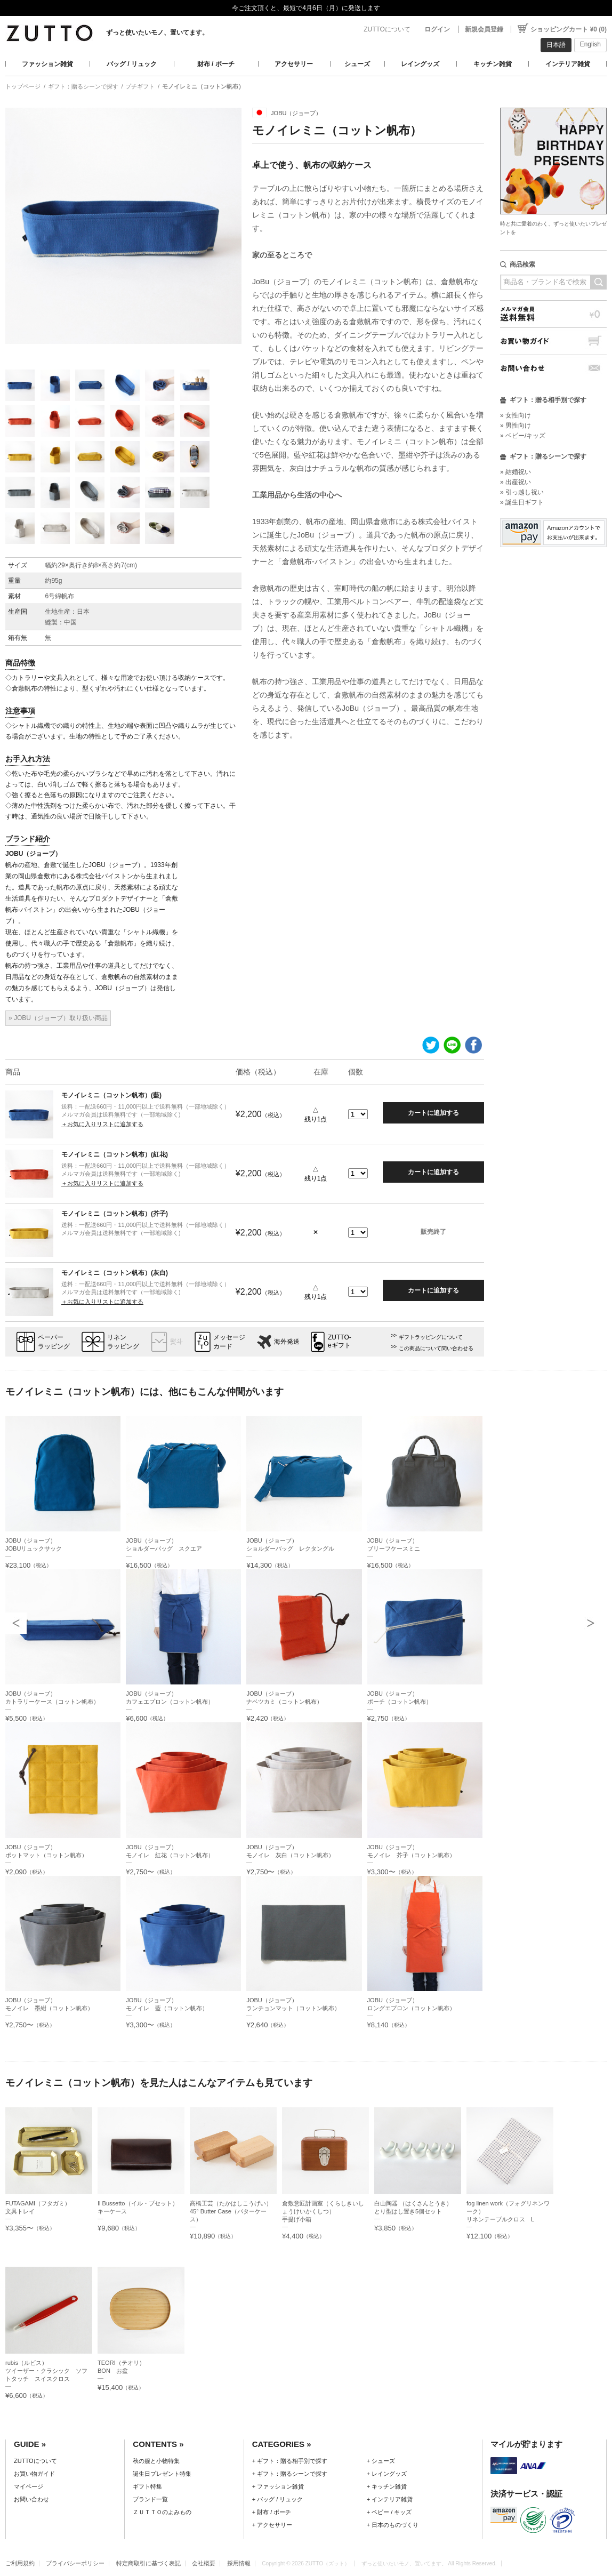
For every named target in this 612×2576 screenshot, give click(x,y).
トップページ (23, 86)
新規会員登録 (484, 29)
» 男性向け (515, 425)
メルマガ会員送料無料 (553, 313)
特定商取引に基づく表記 (148, 2563)
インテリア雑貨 (567, 64)
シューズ (357, 64)
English (590, 44)
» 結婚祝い (515, 472)
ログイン (437, 29)
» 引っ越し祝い (522, 492)
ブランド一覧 (150, 2499)
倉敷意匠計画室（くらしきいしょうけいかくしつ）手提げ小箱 (323, 2211)
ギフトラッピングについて (431, 1337)
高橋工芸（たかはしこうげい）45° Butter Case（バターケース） (231, 2211)
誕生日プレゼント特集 (162, 2473)
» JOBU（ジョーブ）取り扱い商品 (58, 1018)
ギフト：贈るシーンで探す (83, 86)
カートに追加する (433, 1113)
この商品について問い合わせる (436, 1348)
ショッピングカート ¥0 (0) (568, 29)
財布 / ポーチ (216, 64)
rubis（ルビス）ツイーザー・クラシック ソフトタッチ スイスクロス (46, 2371)
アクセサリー (294, 64)
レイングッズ (420, 64)
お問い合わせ (553, 368)
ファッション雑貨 (47, 64)
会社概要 (203, 2563)
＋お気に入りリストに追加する (102, 1124)
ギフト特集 (147, 2486)
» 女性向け (515, 415)
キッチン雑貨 (492, 64)
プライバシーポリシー (75, 2563)
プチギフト (140, 86)
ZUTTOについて (387, 29)
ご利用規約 (20, 2563)
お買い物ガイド (553, 341)
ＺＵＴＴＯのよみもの (162, 2512)
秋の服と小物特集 (156, 2461)
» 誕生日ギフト (522, 502)
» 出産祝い (515, 482)
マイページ (28, 2486)
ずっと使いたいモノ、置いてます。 (157, 32)
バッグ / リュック (132, 64)
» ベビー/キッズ (522, 435)
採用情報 (239, 2563)
